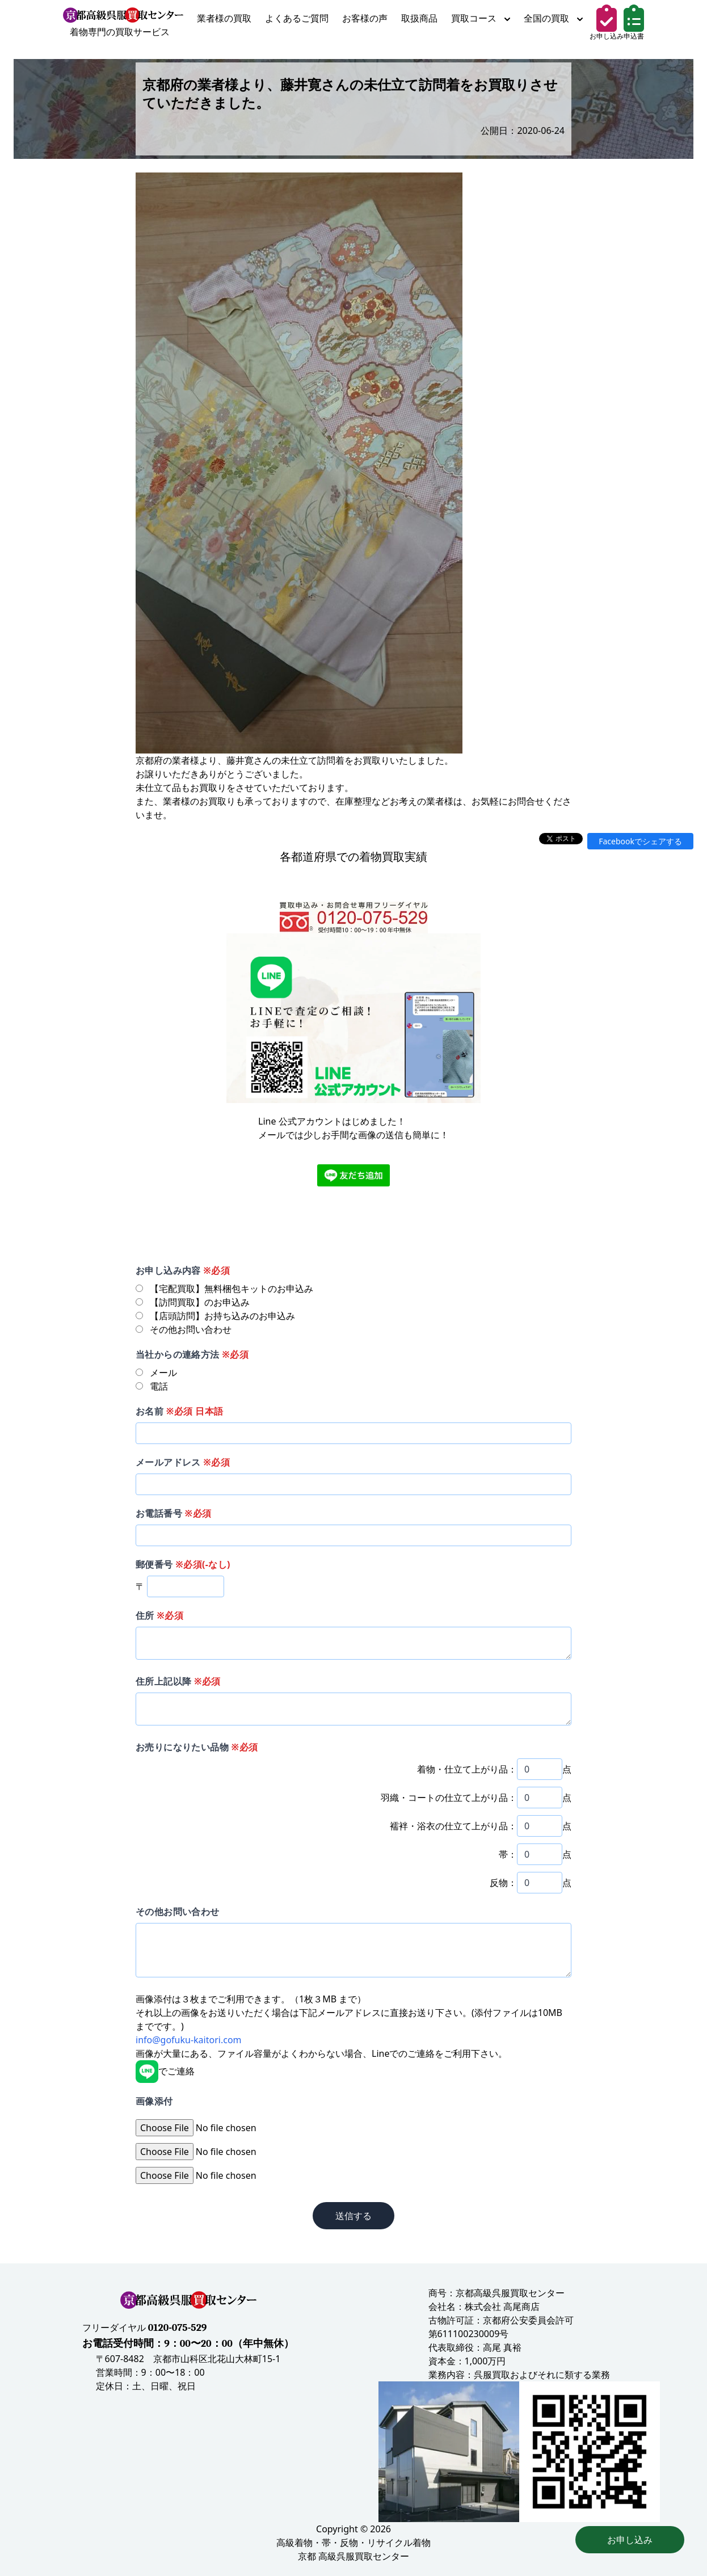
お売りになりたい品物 (197, 1747)
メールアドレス (183, 1462)
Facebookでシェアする (640, 841)
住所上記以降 (178, 1681)
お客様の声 (365, 18)
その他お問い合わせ (178, 1911)
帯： (508, 1854)
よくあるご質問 (297, 18)
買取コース (480, 18)
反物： (503, 1882)
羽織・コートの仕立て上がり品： (449, 1797)
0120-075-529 (177, 2328)
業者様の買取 (224, 18)
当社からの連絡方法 (192, 1354)
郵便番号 (183, 1564)
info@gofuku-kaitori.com (189, 2040)
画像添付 (154, 2101)
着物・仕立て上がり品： (467, 1769)
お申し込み (630, 2539)
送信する (353, 2215)
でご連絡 (165, 2071)
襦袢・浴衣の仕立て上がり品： (453, 1826)
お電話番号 (173, 1513)
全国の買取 (553, 18)
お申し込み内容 (183, 1270)
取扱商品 (419, 18)
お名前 (179, 1411)
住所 (159, 1615)
